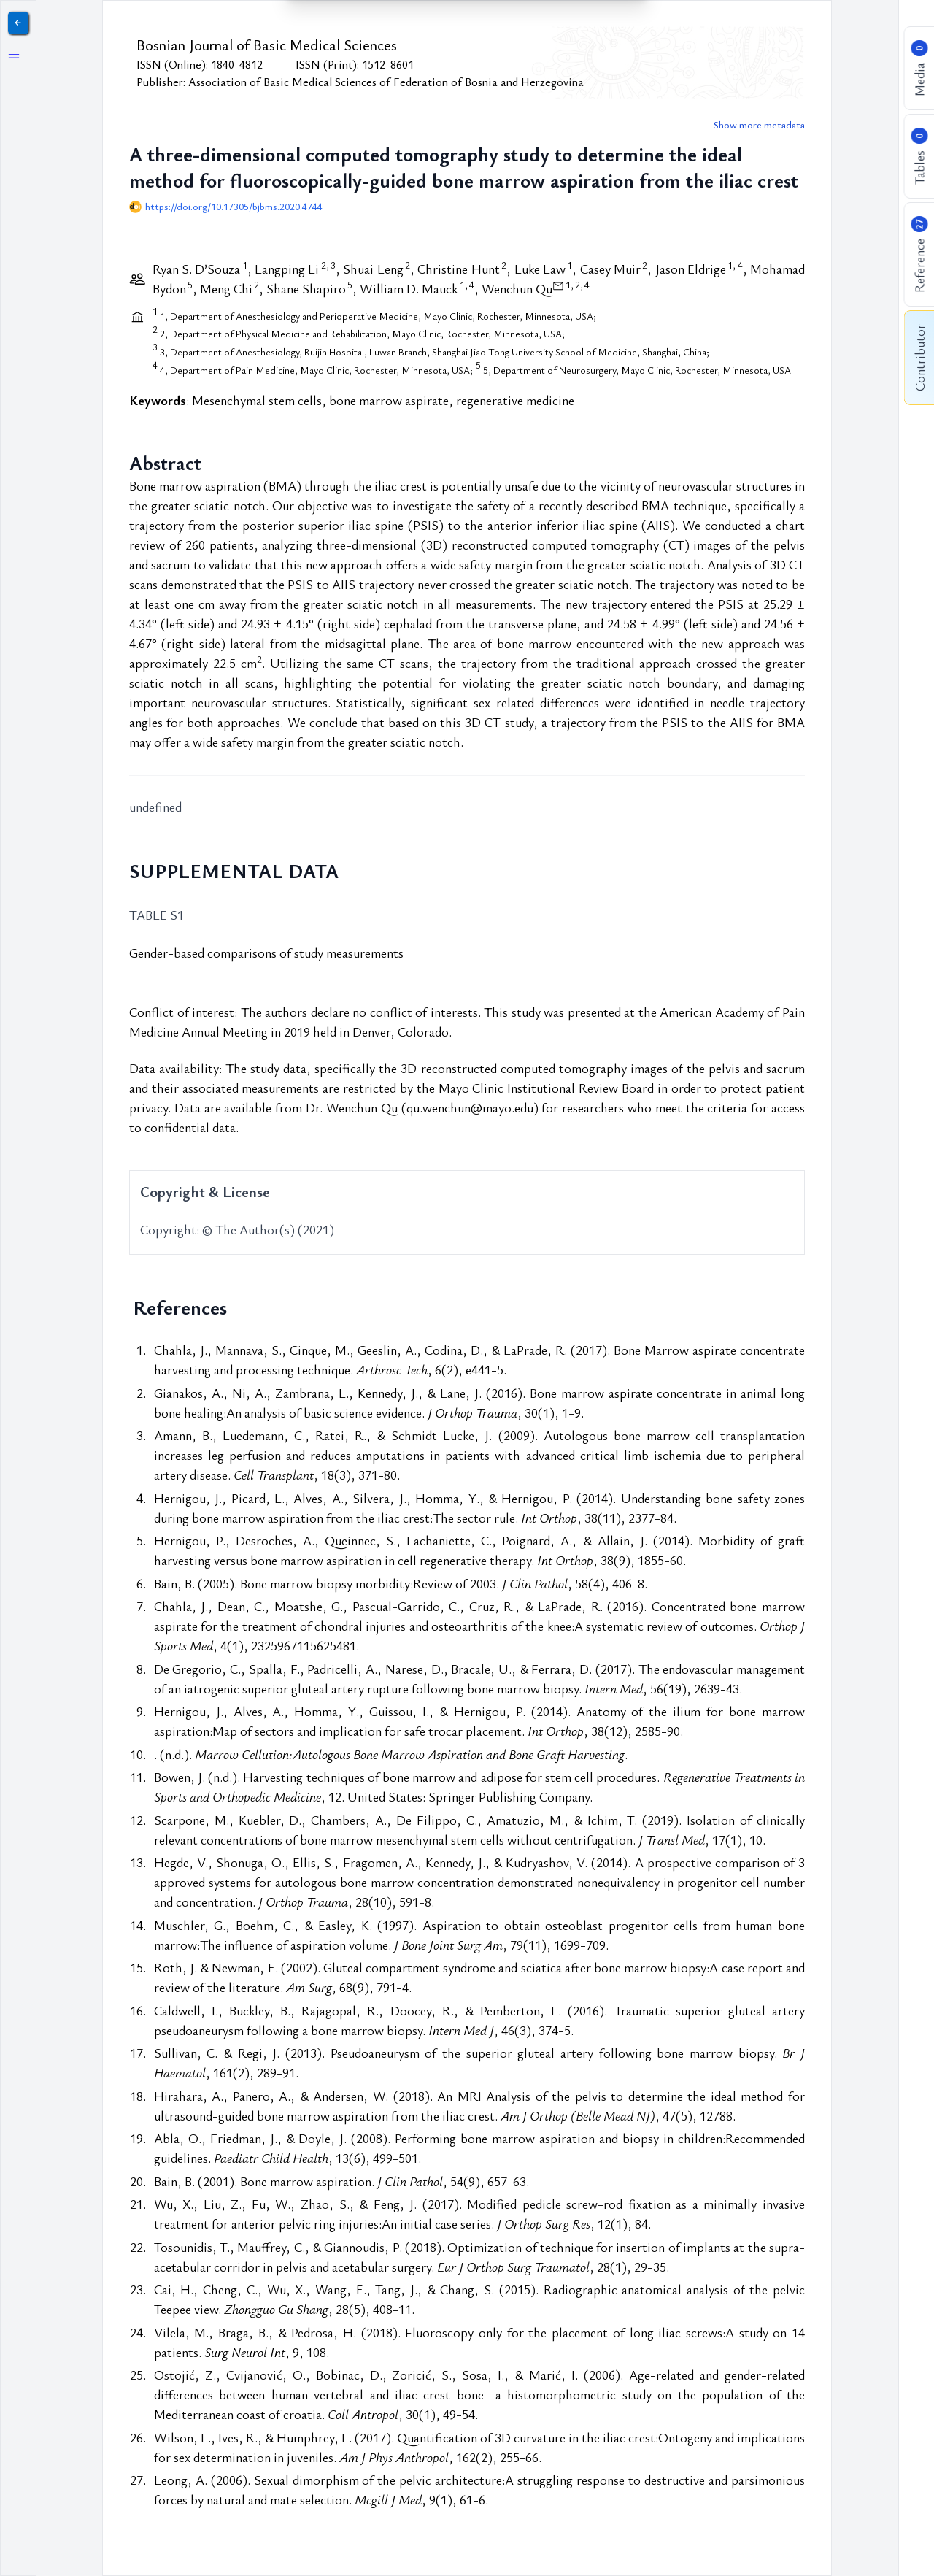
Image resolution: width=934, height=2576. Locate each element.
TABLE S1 (156, 914)
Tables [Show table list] (918, 156)
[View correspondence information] (558, 284)
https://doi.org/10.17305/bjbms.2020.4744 (234, 206)
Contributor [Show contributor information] (918, 357)
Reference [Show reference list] (918, 254)
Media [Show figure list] (918, 68)
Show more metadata (759, 124)
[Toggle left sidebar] (13, 57)
